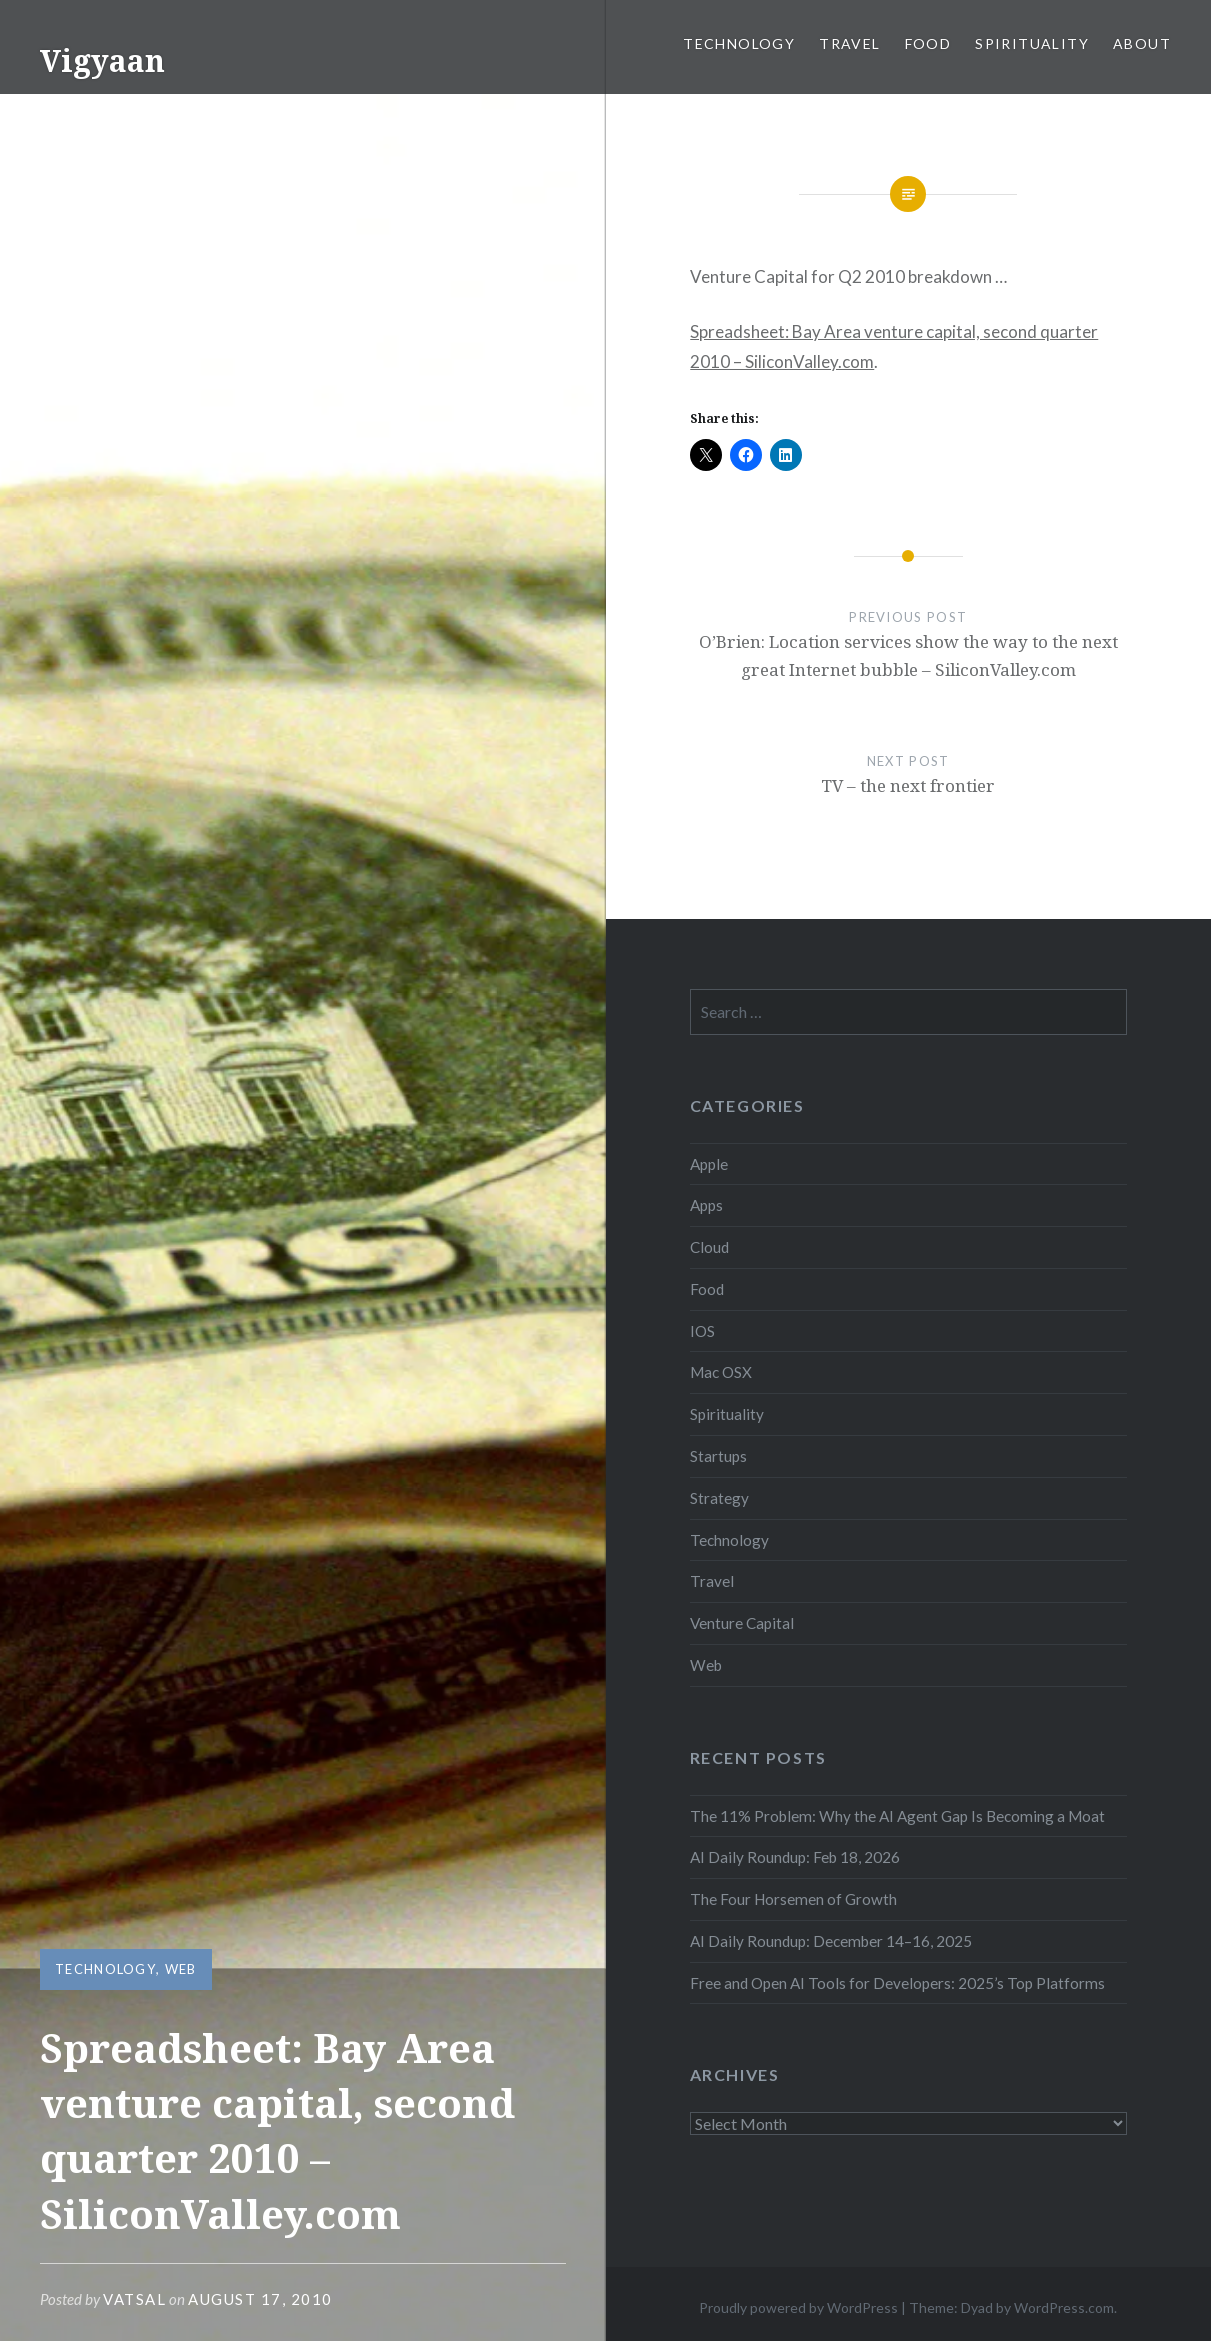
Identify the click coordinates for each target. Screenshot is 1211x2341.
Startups (718, 1456)
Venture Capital (742, 1623)
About (1142, 43)
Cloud (709, 1247)
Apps (706, 1205)
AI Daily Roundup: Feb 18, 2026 (795, 1857)
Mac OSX (721, 1372)
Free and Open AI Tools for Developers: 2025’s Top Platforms (897, 1983)
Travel (849, 43)
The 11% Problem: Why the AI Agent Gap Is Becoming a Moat (897, 1816)
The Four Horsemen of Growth (793, 1899)
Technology (739, 43)
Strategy (719, 1498)
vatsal (134, 2299)
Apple (709, 1164)
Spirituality (1032, 43)
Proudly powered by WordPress (798, 2307)
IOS (702, 1331)
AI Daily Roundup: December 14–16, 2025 (831, 1941)
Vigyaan (102, 60)
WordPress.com (1064, 2307)
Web (181, 1969)
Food (928, 43)
